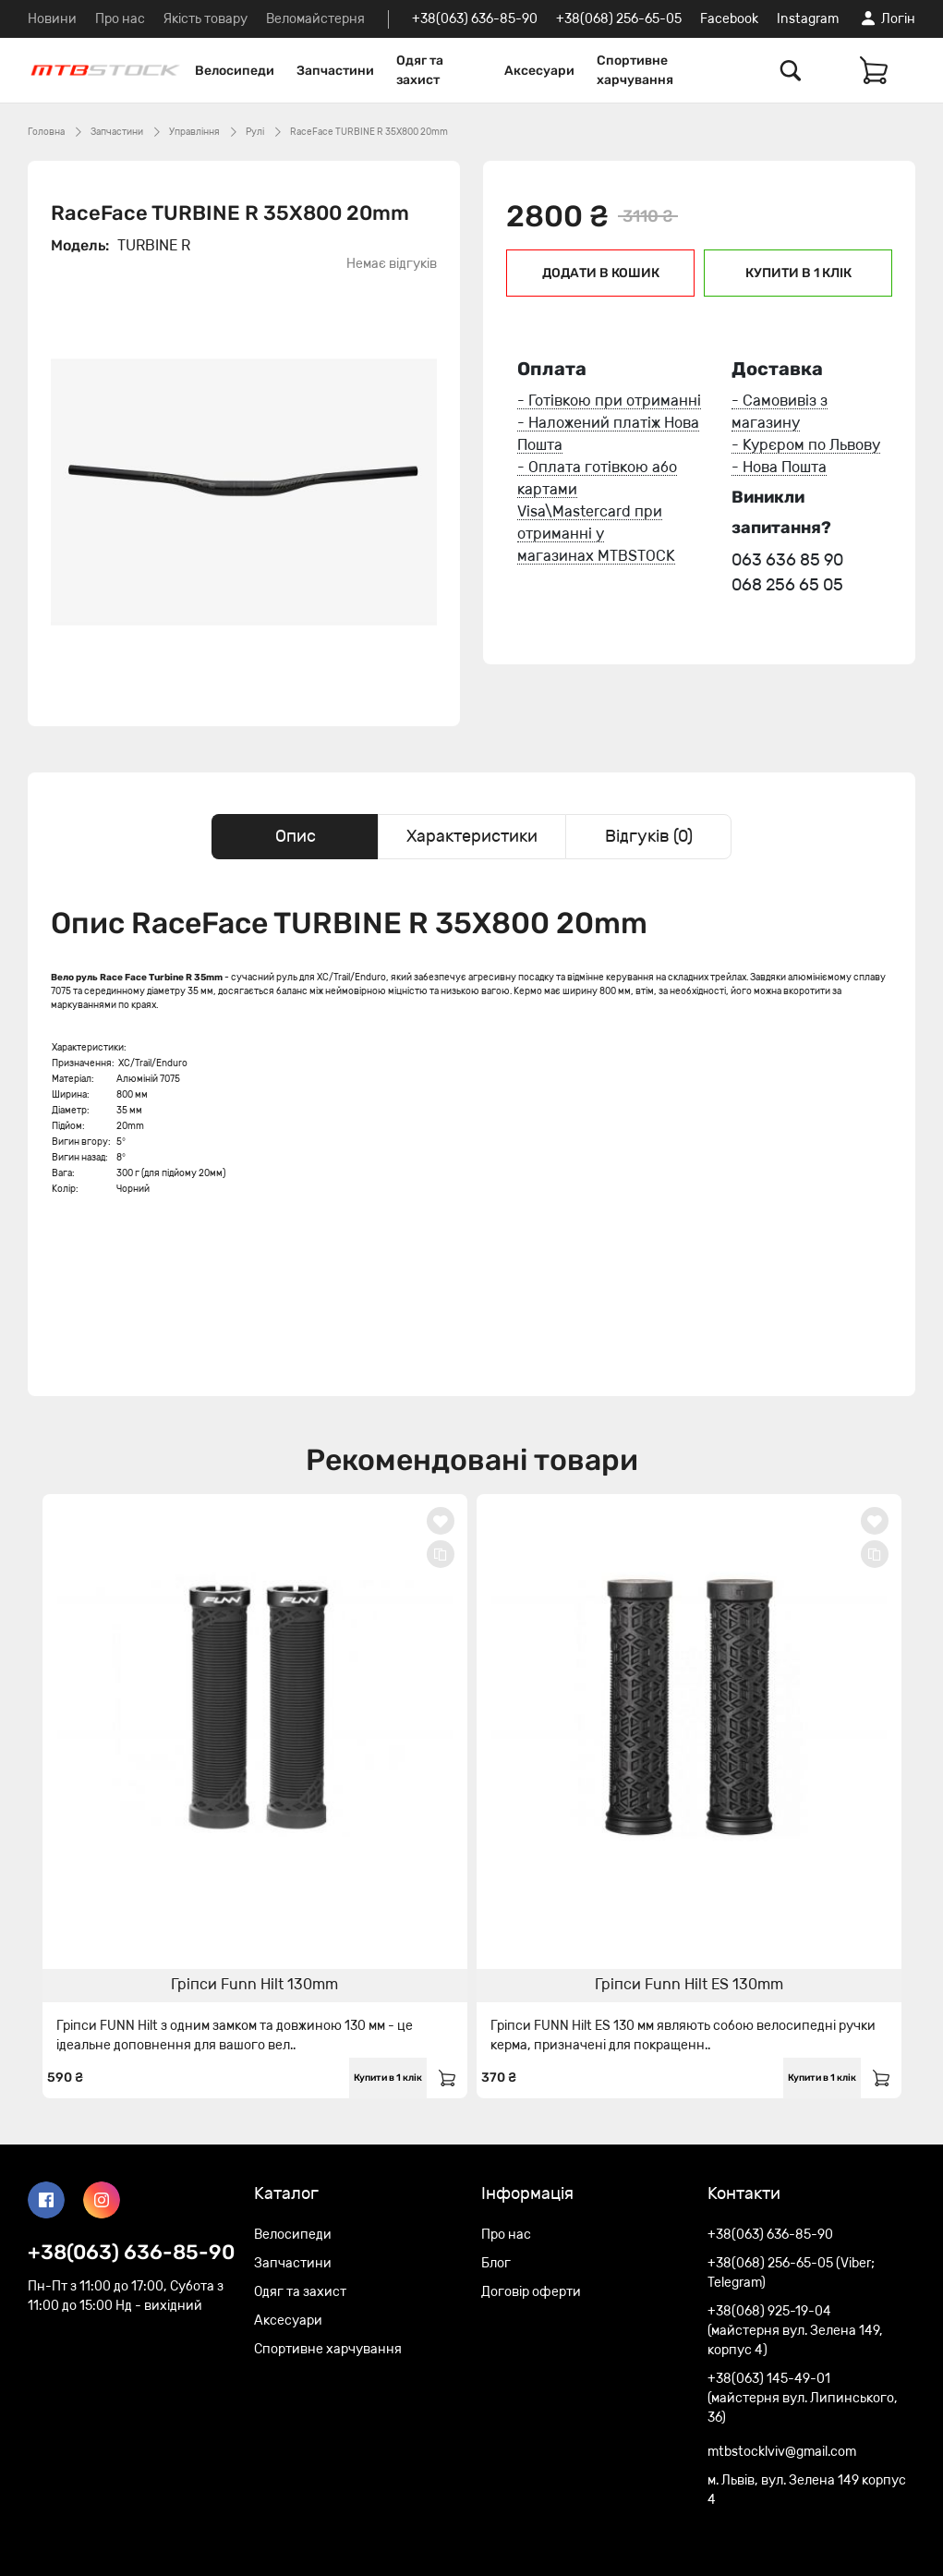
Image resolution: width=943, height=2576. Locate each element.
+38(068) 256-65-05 (619, 19)
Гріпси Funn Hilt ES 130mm (689, 1984)
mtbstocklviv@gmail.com (781, 2452)
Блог (496, 2263)
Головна (46, 132)
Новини (52, 19)
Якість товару (205, 19)
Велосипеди (234, 71)
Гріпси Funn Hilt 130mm (254, 1984)
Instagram (808, 19)
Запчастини (335, 71)
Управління (194, 132)
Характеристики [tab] (472, 836)
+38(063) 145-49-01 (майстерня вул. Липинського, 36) (802, 2398)
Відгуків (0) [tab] (649, 836)
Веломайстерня (315, 19)
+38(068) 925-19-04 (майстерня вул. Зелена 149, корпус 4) (795, 2330)
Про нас (120, 19)
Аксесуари (539, 71)
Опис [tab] (295, 836)
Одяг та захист (419, 70)
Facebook (729, 19)
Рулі (255, 132)
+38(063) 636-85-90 (475, 19)
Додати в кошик (600, 273)
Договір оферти (531, 2292)
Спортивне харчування (635, 70)
